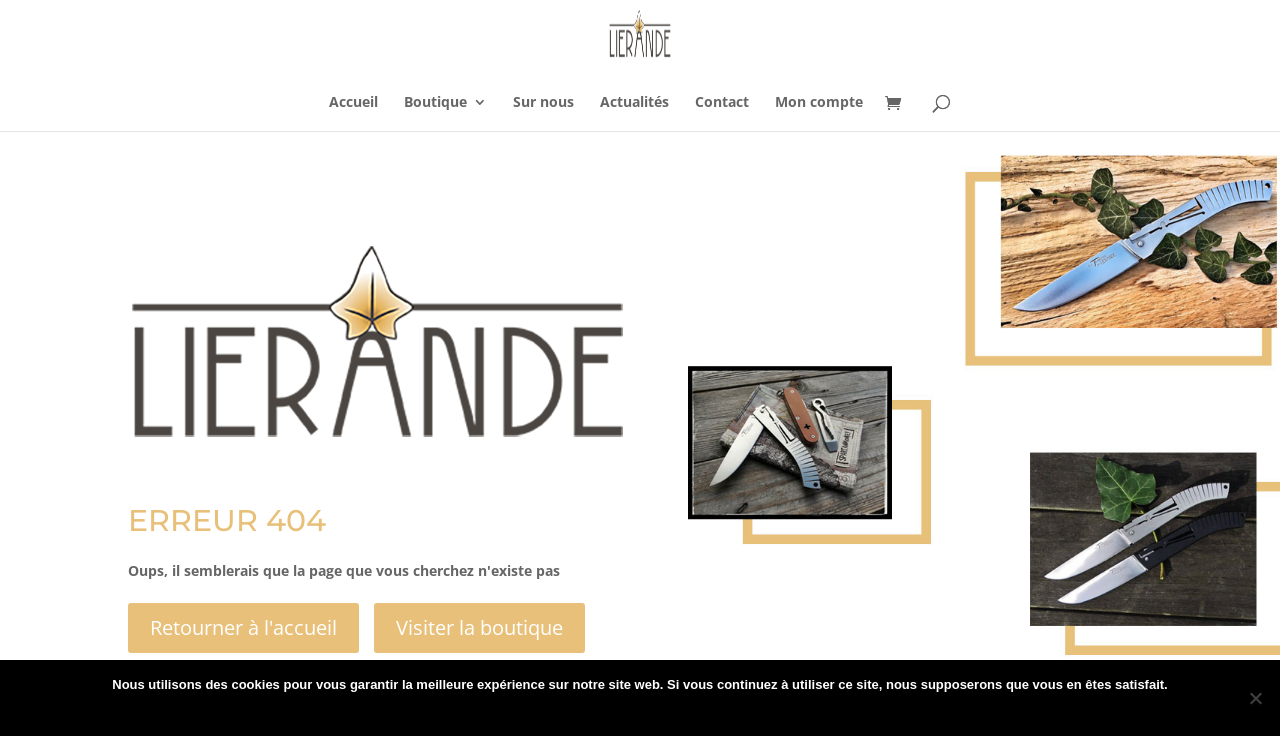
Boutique (435, 103)
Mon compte (819, 103)
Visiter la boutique (479, 627)
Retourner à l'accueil (243, 627)
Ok (557, 710)
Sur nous (543, 103)
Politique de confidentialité (658, 710)
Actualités (634, 103)
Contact (722, 103)
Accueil (353, 103)
